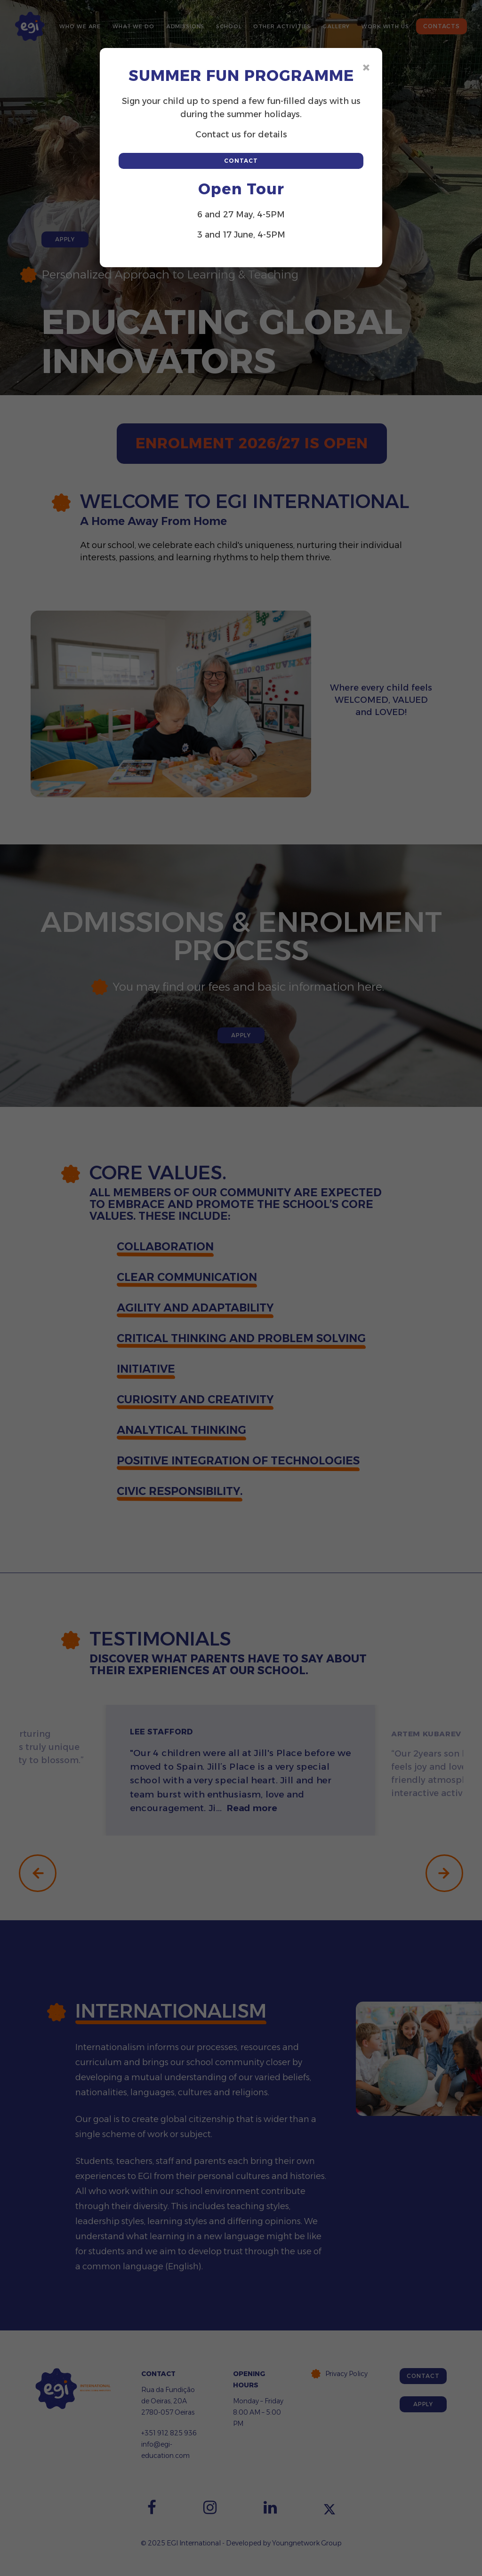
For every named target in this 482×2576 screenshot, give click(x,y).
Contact (240, 160)
